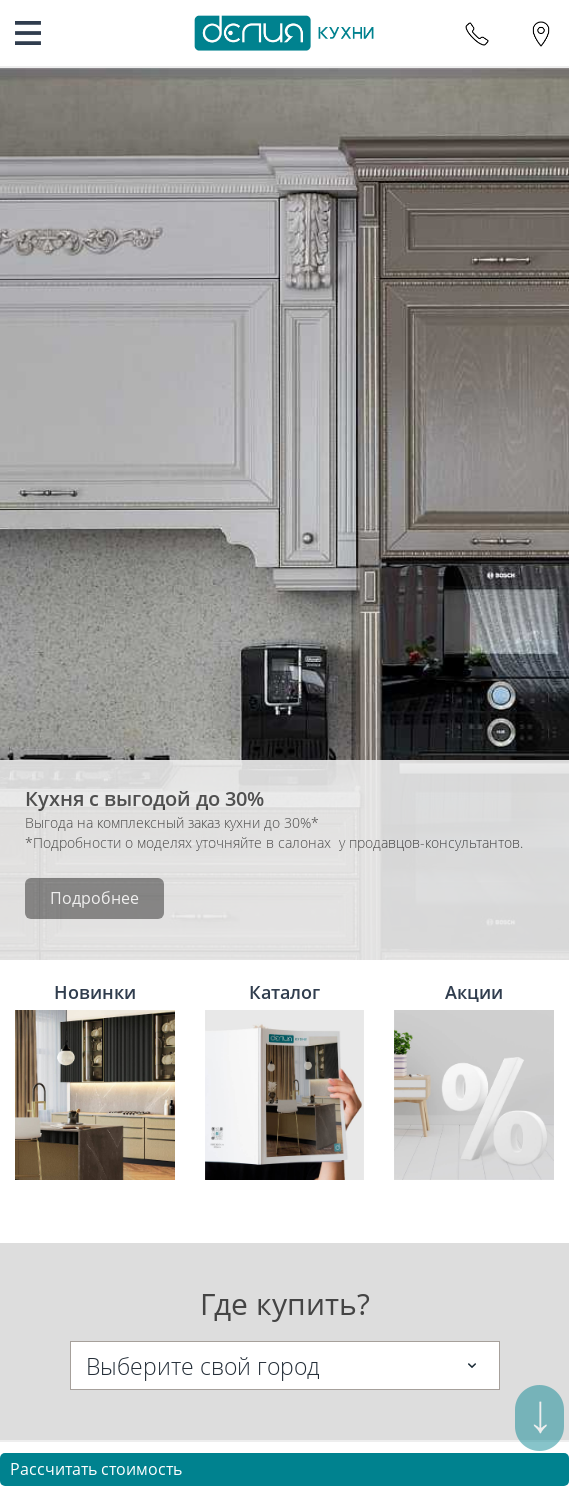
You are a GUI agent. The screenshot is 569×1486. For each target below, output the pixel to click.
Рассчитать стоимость (96, 1469)
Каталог (285, 1080)
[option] (284, 514)
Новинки (95, 1080)
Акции (474, 1080)
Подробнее (94, 898)
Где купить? (285, 1303)
